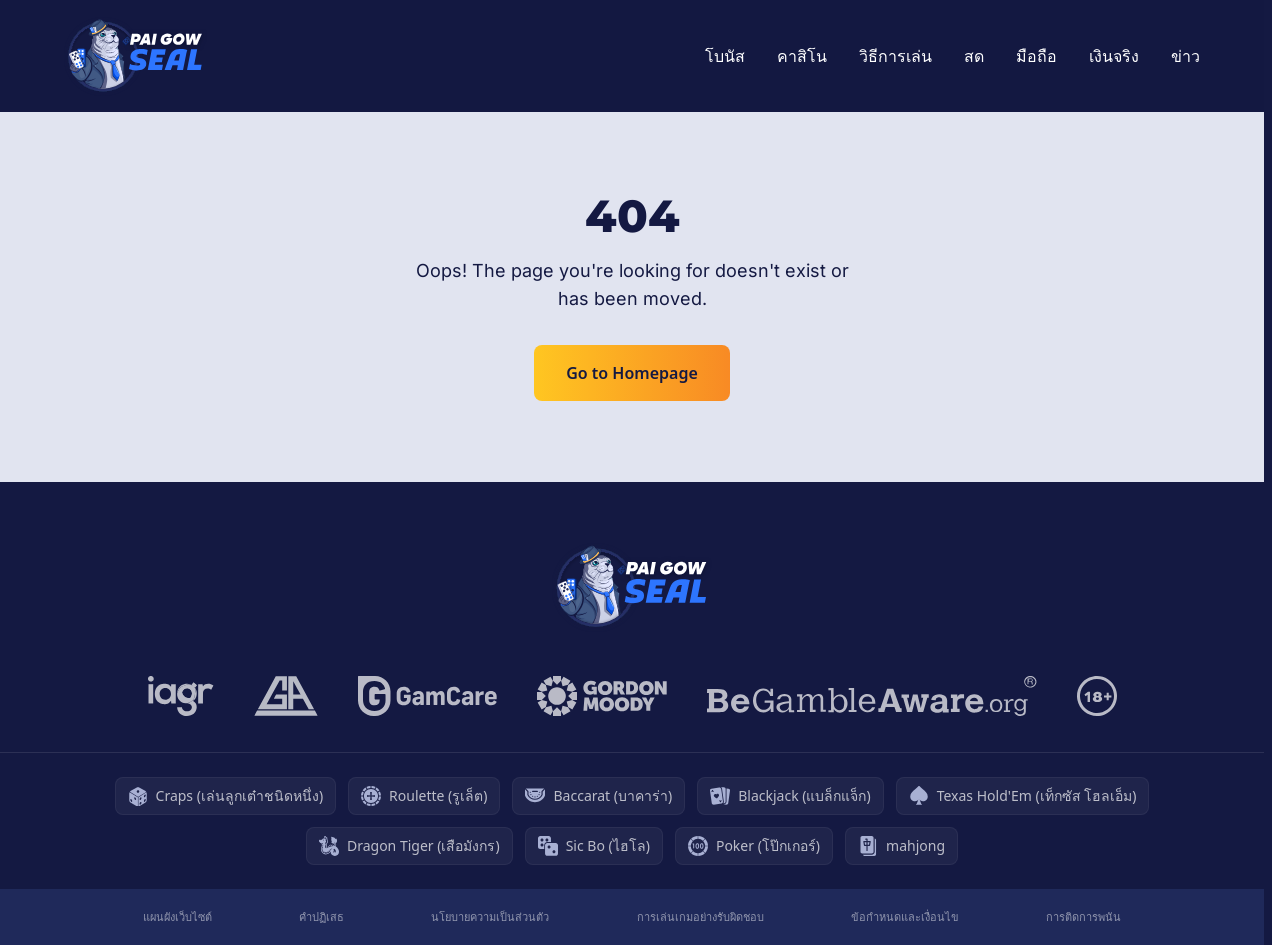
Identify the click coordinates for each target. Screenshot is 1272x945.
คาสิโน (802, 56)
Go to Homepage (632, 373)
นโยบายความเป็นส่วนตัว (490, 916)
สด (974, 56)
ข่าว (1185, 56)
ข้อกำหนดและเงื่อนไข (905, 916)
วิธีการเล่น (895, 56)
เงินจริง (1114, 56)
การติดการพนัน (1083, 916)
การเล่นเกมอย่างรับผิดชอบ (700, 916)
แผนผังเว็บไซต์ (177, 916)
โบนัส (725, 56)
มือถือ (1036, 56)
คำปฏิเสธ (321, 916)
